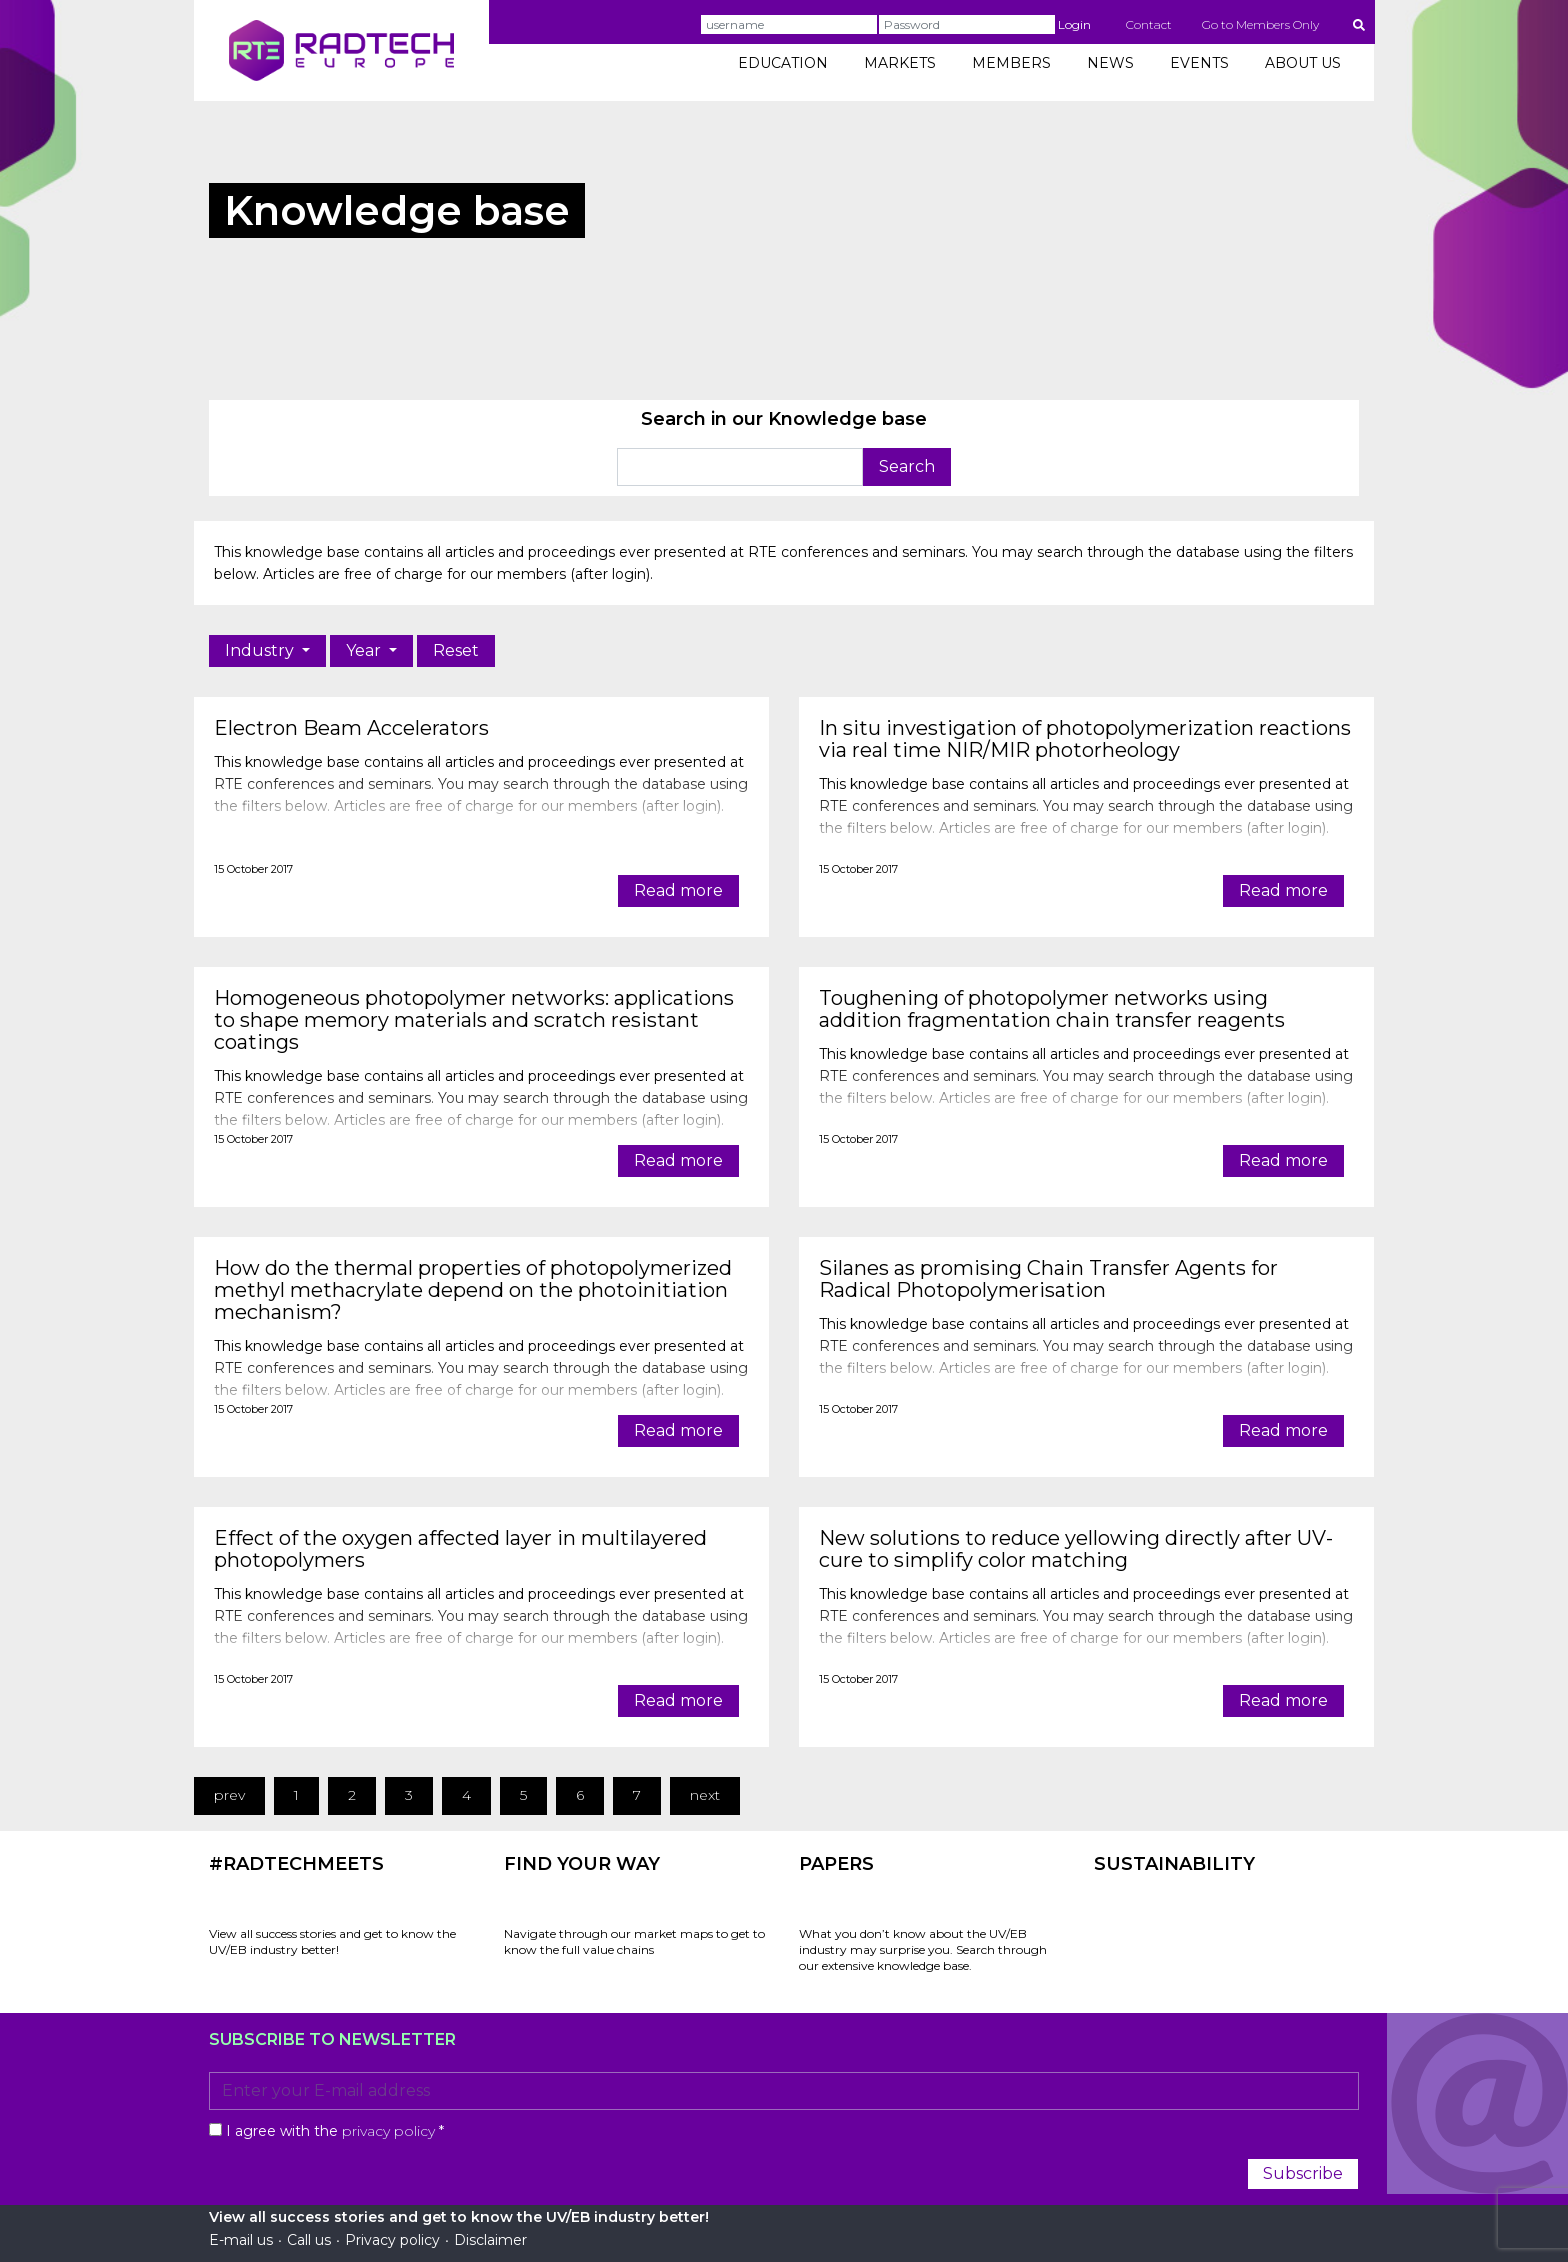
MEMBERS (1011, 63)
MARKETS (900, 63)
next (705, 1795)
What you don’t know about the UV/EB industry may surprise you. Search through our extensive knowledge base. (923, 1949)
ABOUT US (1303, 63)
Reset (456, 650)
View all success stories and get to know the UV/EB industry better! (332, 1941)
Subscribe (1303, 2173)
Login (1074, 24)
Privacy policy (392, 2240)
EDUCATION (783, 63)
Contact (1149, 24)
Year (365, 650)
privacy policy (388, 2131)
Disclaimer (490, 2240)
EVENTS (1199, 63)
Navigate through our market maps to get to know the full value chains (634, 1941)
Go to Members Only (1260, 24)
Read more (678, 890)
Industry (261, 650)
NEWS (1110, 63)
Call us (309, 2240)
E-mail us (241, 2240)
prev (229, 1795)
